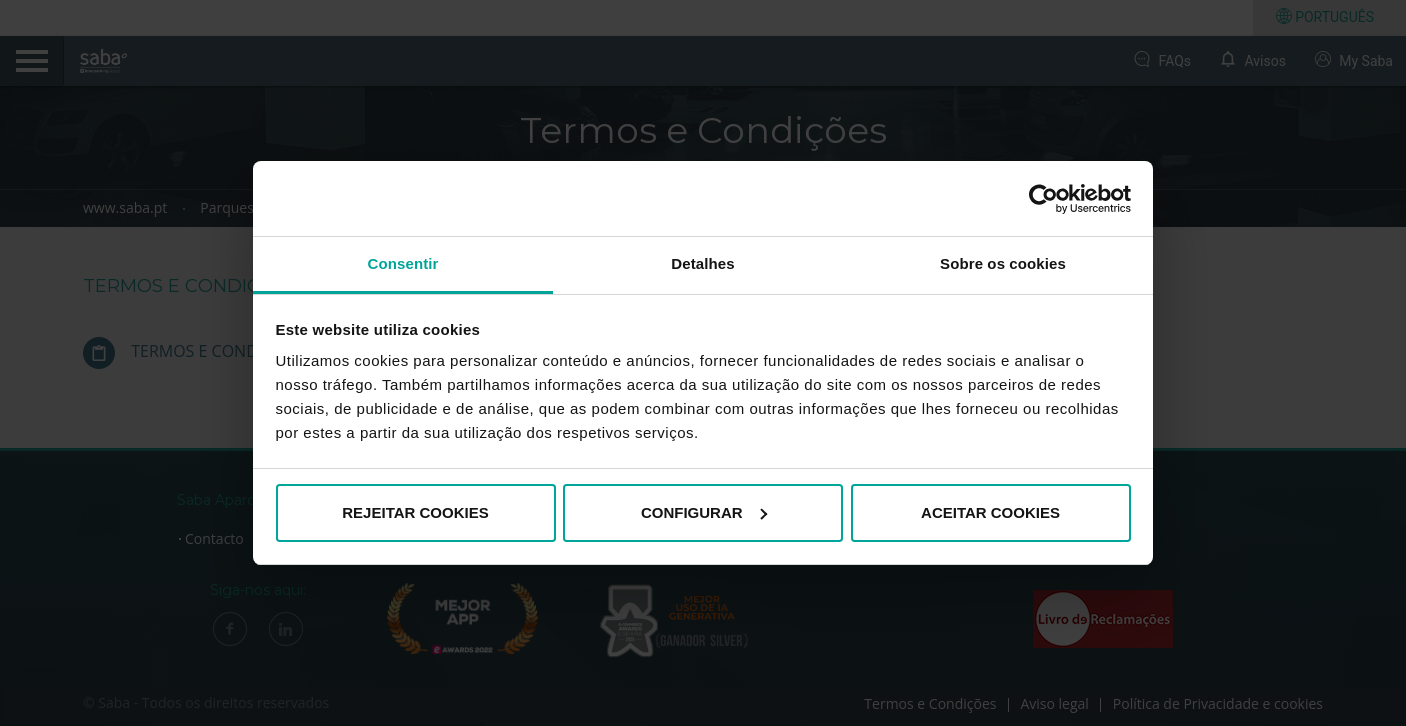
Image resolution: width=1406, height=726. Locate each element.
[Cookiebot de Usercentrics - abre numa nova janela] (1043, 199)
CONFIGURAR (704, 512)
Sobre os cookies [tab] (1003, 263)
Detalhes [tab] (702, 263)
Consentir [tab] (403, 263)
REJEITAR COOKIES (415, 512)
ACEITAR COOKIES (990, 512)
